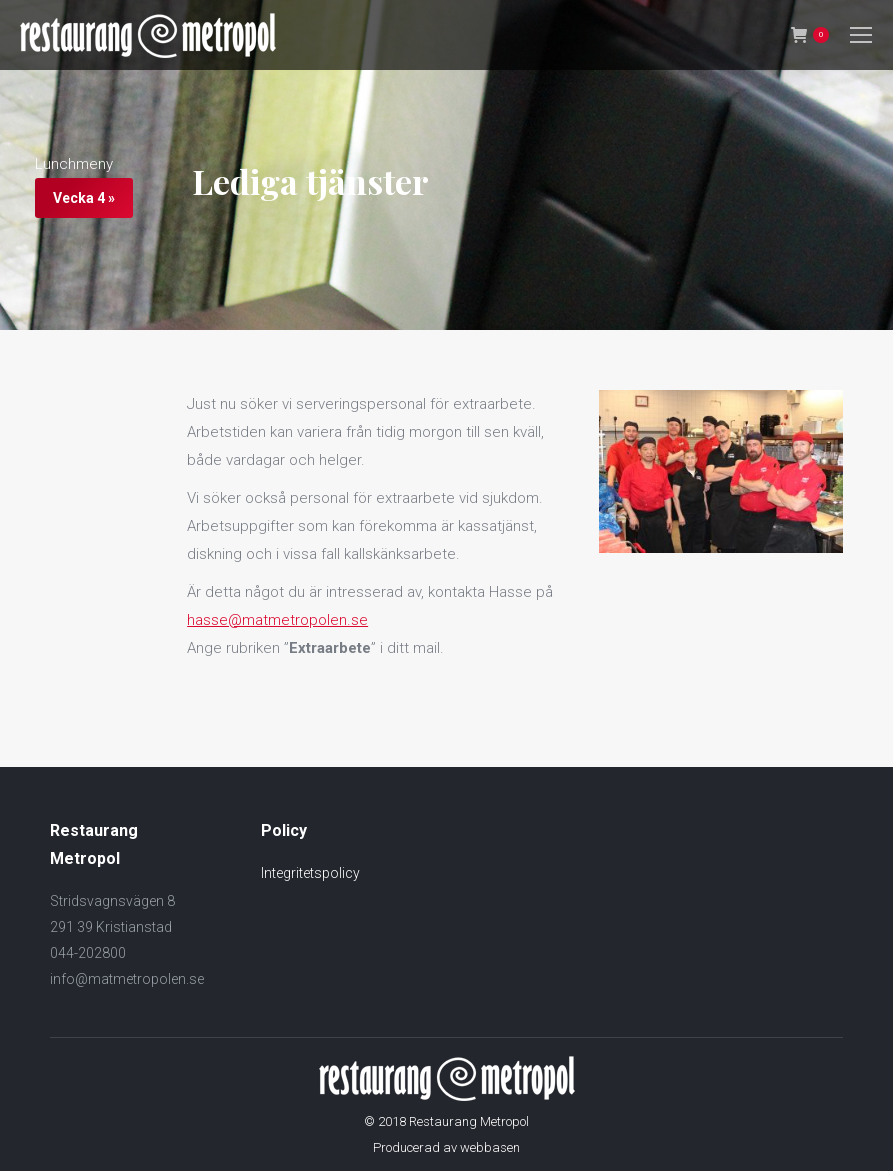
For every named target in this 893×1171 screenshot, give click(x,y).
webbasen (490, 1147)
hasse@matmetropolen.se (277, 620)
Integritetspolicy (310, 873)
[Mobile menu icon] (861, 35)
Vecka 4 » (84, 198)
